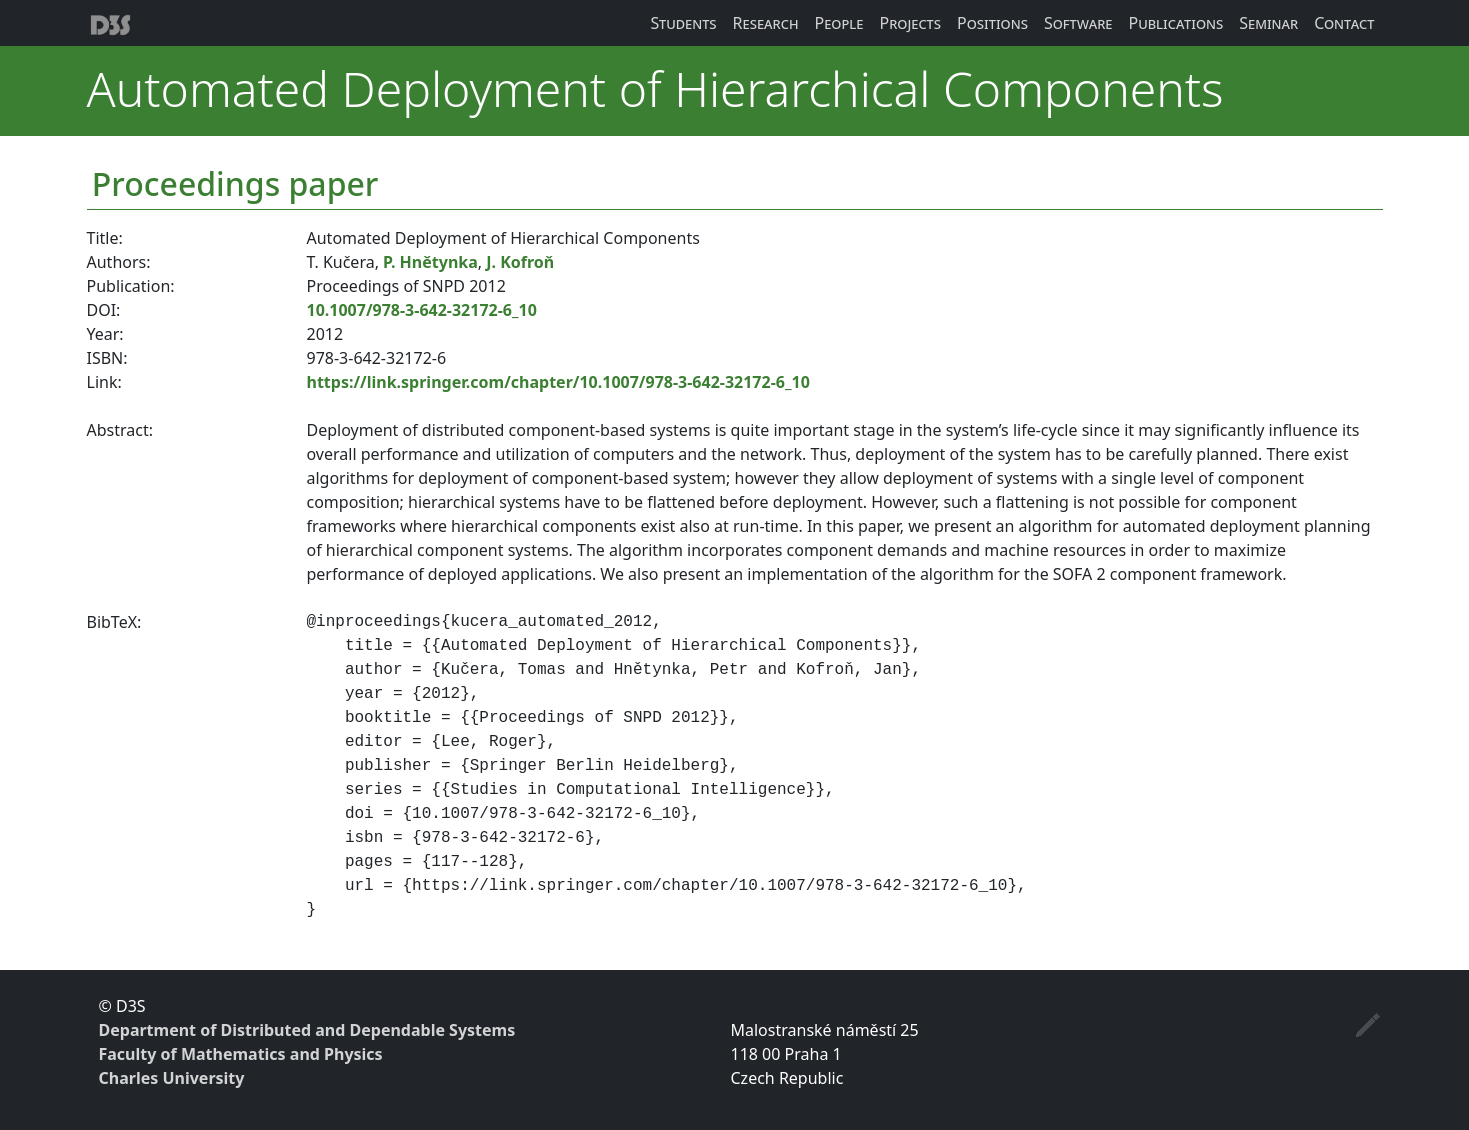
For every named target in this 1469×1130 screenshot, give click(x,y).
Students (684, 23)
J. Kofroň (520, 262)
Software (1078, 23)
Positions (992, 23)
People (839, 23)
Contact (1344, 23)
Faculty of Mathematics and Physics (241, 1054)
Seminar (1268, 23)
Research (766, 23)
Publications (1175, 23)
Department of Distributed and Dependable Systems (307, 1030)
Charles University (172, 1078)
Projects (911, 23)
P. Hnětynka (430, 262)
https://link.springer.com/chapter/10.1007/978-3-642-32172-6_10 (558, 382)
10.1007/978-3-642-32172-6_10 (422, 310)
